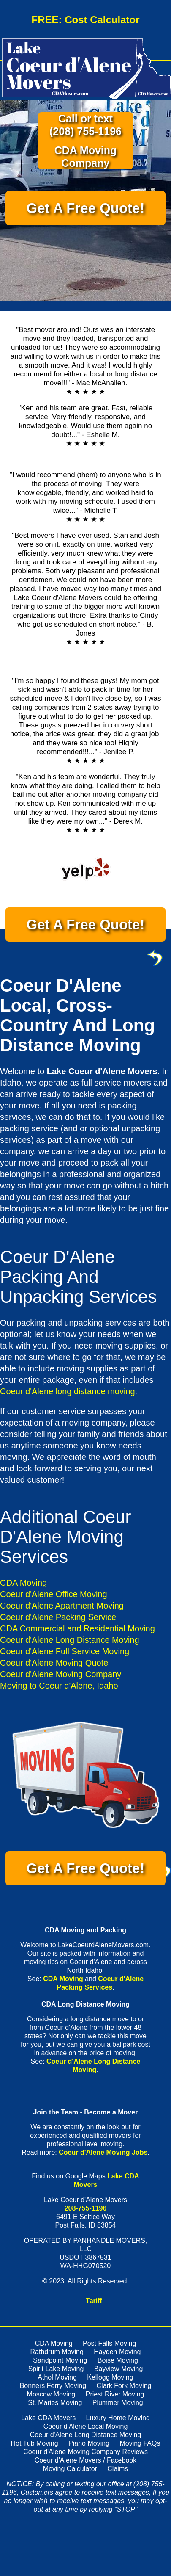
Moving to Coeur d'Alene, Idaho (59, 1685)
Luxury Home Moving (118, 2417)
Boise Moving (118, 2360)
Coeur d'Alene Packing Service (58, 1617)
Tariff (94, 2300)
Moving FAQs (139, 2443)
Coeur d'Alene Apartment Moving (62, 1605)
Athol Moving (57, 2377)
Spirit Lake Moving (56, 2368)
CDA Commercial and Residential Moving (77, 1628)
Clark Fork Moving (124, 2385)
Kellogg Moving (110, 2377)
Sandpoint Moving (60, 2360)
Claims (117, 2468)
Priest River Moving (115, 2394)
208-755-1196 (86, 2208)
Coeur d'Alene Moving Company (60, 1674)
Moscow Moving (51, 2394)
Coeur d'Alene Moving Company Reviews (85, 2451)
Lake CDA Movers (48, 2417)
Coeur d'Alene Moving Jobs (103, 2152)
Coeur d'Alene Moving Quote (54, 1662)
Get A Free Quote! (86, 208)
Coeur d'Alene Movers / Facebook (85, 2460)
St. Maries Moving (55, 2402)
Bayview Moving (118, 2368)
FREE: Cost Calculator (85, 19)
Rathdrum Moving (57, 2351)
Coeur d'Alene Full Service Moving (64, 1651)
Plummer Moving (117, 2402)
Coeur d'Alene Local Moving (85, 2426)
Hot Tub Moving (34, 2443)
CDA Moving (23, 1582)
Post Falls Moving (109, 2343)
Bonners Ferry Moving (53, 2385)
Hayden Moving (117, 2351)
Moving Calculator (70, 2468)
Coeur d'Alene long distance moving (67, 1391)
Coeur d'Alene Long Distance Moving (69, 1640)
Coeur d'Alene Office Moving (53, 1594)
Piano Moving (88, 2443)
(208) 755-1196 (85, 131)
